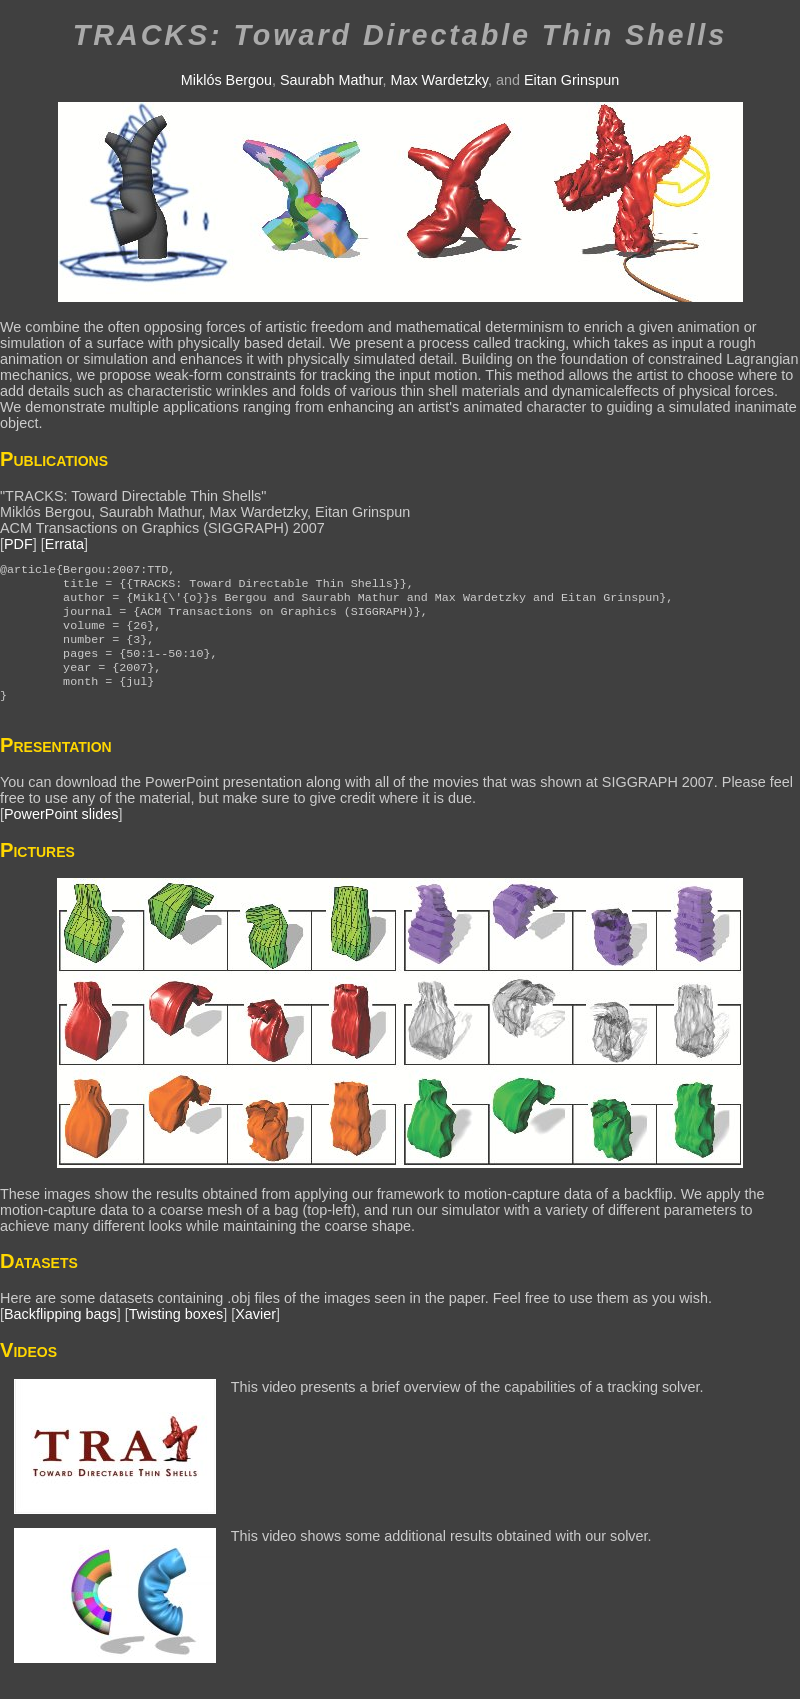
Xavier (255, 1336)
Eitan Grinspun (571, 80)
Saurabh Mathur (331, 80)
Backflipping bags (60, 1336)
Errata (64, 544)
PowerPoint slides (61, 836)
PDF (18, 544)
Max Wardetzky (439, 80)
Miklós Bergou (226, 80)
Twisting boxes (176, 1336)
